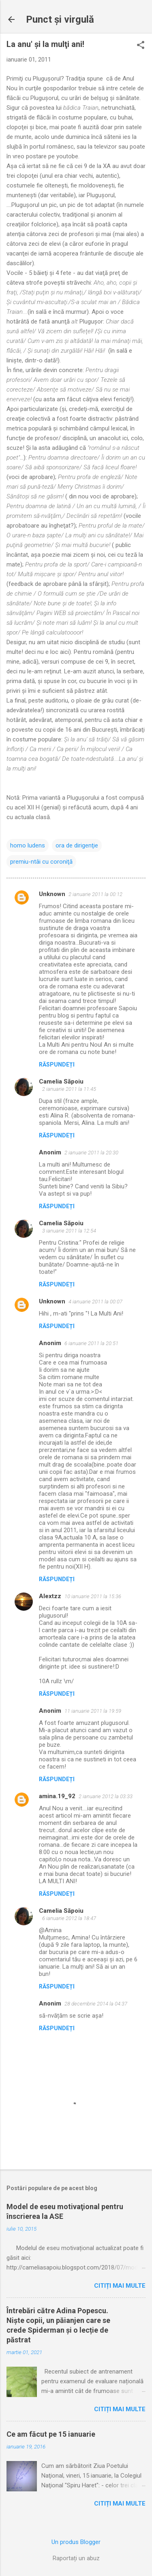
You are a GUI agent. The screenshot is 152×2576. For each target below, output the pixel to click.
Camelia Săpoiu (61, 1081)
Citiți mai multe (120, 2285)
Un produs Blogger (76, 2542)
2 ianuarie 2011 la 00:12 (95, 894)
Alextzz (50, 1596)
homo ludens (27, 845)
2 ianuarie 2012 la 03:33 (106, 1796)
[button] (141, 45)
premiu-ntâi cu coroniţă (41, 861)
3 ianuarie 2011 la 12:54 (69, 1231)
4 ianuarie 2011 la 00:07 (95, 1302)
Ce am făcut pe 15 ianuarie (50, 2434)
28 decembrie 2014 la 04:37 (95, 2004)
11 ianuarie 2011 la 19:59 (92, 1711)
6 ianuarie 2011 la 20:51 (91, 1343)
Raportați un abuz (76, 2558)
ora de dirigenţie (77, 845)
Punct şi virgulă (60, 19)
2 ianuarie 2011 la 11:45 (69, 1089)
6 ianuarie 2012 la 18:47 (69, 1918)
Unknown (52, 894)
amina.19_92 (57, 1796)
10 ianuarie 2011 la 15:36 (92, 1596)
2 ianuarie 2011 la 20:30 (91, 1153)
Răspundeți (57, 1064)
